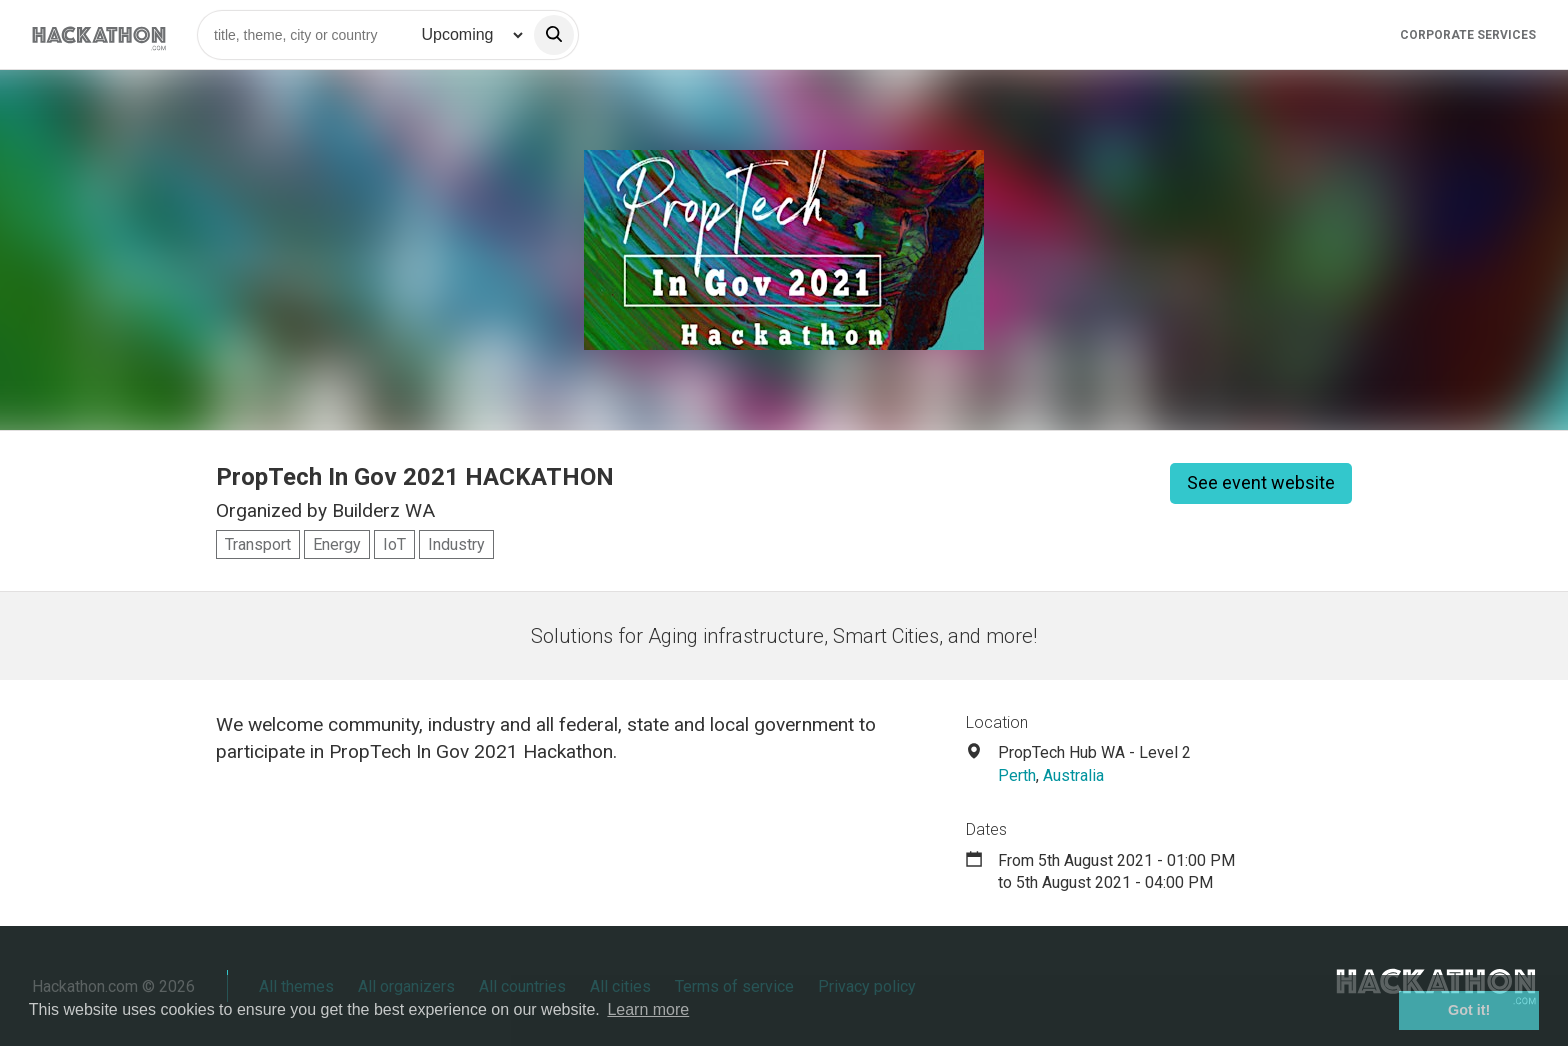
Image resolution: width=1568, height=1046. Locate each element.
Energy (337, 544)
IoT (394, 544)
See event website (1261, 482)
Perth (1017, 775)
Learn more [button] (648, 1009)
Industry (456, 544)
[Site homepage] (99, 34)
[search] (554, 35)
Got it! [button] (1469, 1010)
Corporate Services (1468, 35)
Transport (258, 544)
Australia (1073, 775)
